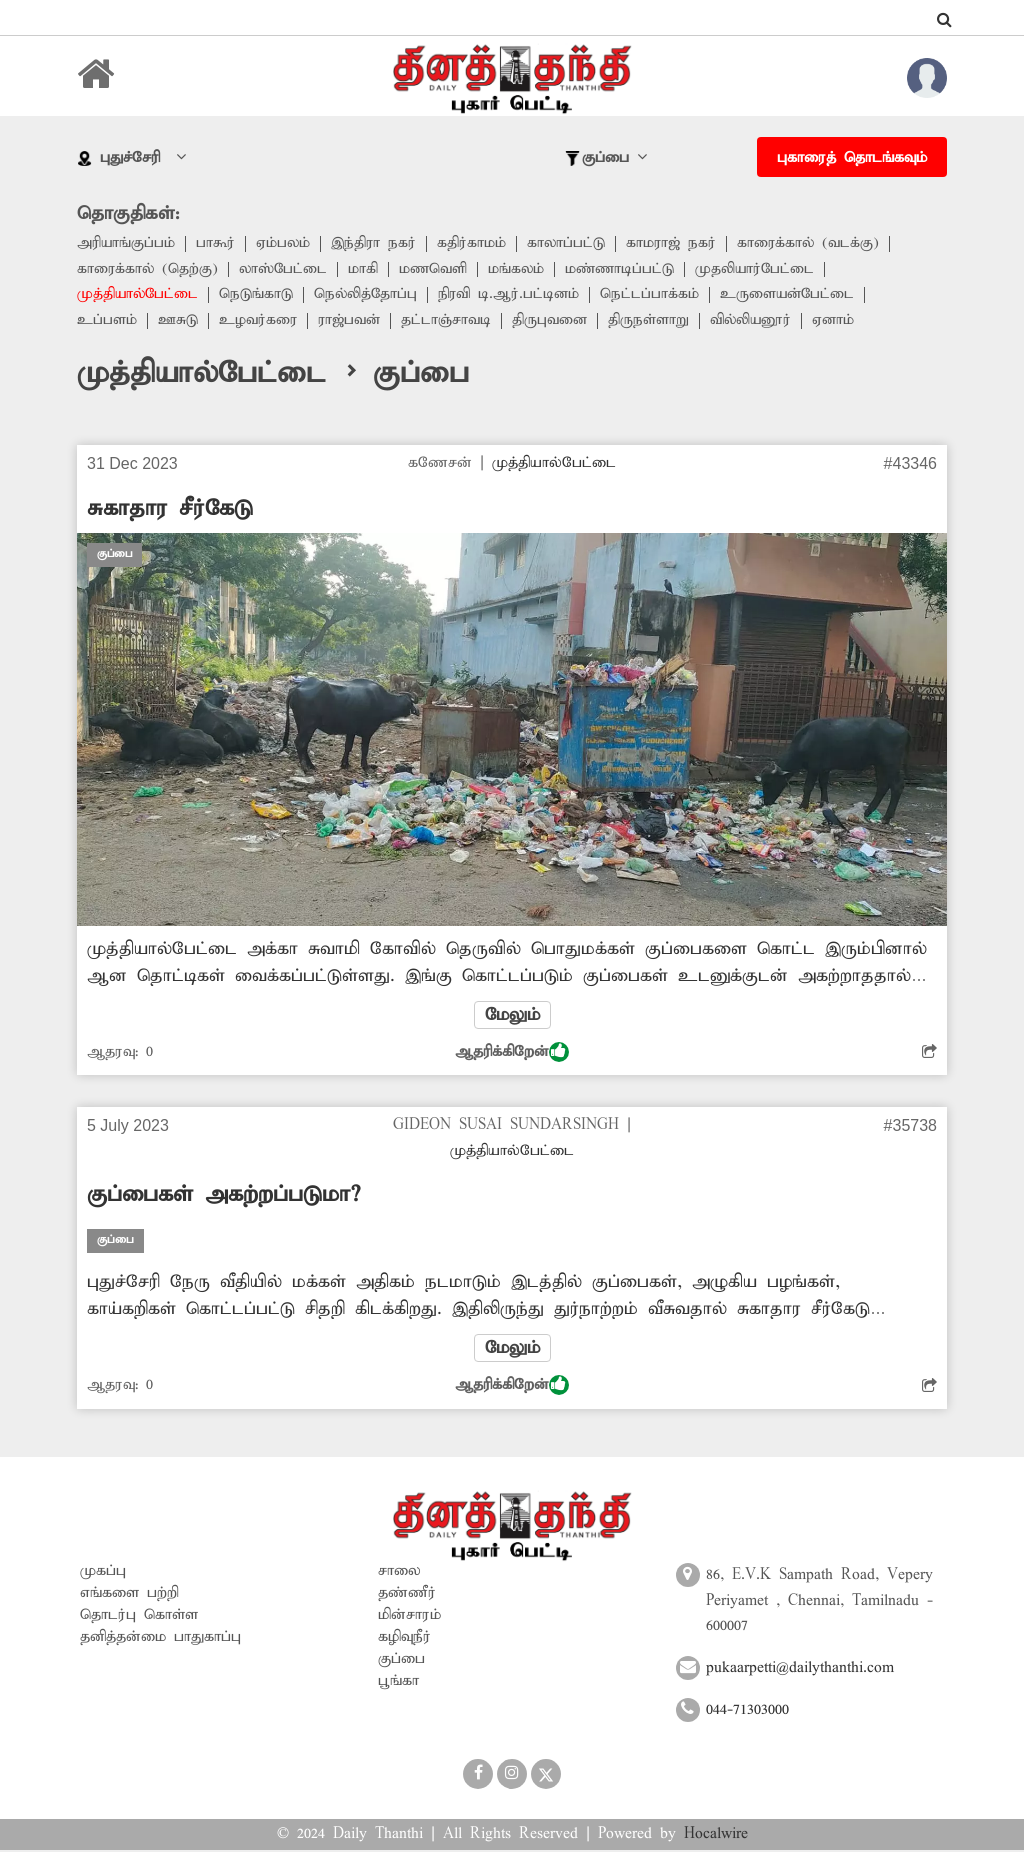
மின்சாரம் (409, 1617)
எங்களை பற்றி (129, 1595)
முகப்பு (103, 1573)
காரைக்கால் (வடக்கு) (817, 244)
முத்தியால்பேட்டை (139, 296)
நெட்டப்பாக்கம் (658, 296)
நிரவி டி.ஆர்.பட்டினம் (515, 296)
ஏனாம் (844, 322)
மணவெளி (437, 270)
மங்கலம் (521, 270)
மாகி (367, 270)
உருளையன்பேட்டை (798, 296)
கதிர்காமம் (476, 244)
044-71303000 (747, 1712)
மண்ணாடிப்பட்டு (626, 270)
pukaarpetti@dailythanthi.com (800, 1670)
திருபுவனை (557, 322)
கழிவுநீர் (404, 1639)
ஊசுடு (179, 322)
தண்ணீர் (407, 1595)
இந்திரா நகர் (377, 244)
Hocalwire (716, 1836)
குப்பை (401, 1661)
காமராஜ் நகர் (678, 244)
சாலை (399, 1573)
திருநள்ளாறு (656, 322)
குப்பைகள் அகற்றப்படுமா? (223, 1196)
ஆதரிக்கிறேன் (512, 1053)
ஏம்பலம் (285, 244)
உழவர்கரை (260, 322)
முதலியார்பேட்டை (763, 270)
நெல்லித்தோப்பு (369, 296)
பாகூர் (217, 244)
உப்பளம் (107, 322)
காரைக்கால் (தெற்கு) (148, 270)
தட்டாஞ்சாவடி (452, 322)
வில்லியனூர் (760, 322)
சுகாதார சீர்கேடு (170, 510)
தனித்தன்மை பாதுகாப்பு (160, 1639)
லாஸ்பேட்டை (286, 270)
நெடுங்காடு (259, 296)
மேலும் (512, 1016)
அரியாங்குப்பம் (126, 244)
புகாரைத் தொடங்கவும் (852, 158)
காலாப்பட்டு (571, 244)
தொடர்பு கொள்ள (139, 1617)
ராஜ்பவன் (353, 322)
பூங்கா (398, 1683)
